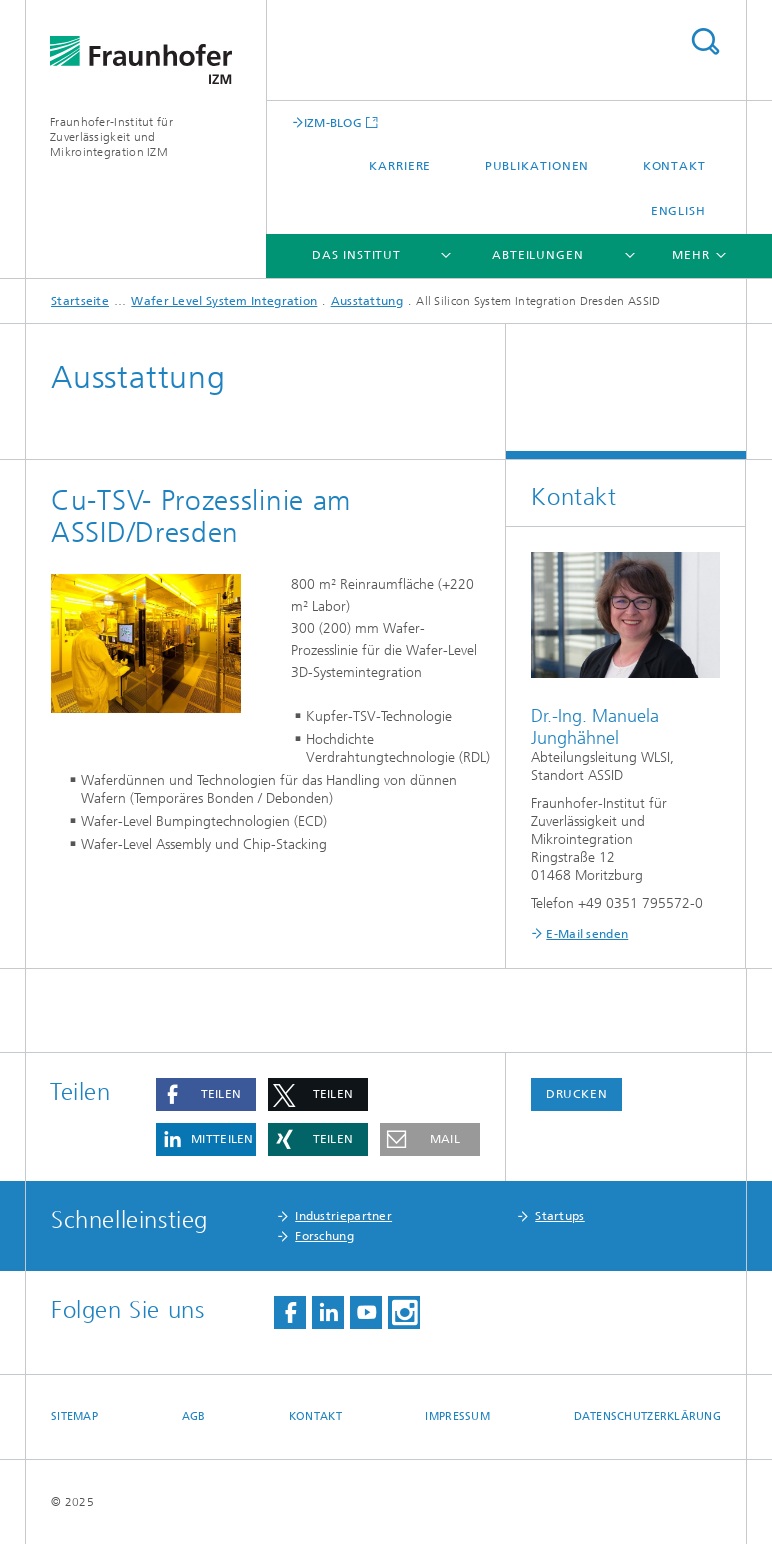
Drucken (577, 1094)
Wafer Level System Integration (224, 301)
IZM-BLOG (333, 122)
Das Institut (356, 255)
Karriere (400, 166)
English (678, 211)
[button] (206, 1094)
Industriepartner (343, 1216)
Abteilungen (538, 255)
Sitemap (74, 1416)
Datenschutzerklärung (648, 1416)
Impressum (457, 1416)
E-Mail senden (587, 934)
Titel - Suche (705, 41)
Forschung (324, 1236)
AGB (194, 1416)
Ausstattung (367, 301)
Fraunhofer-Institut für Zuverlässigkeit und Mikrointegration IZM (111, 137)
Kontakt (674, 166)
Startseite (80, 301)
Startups (559, 1216)
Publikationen (537, 166)
